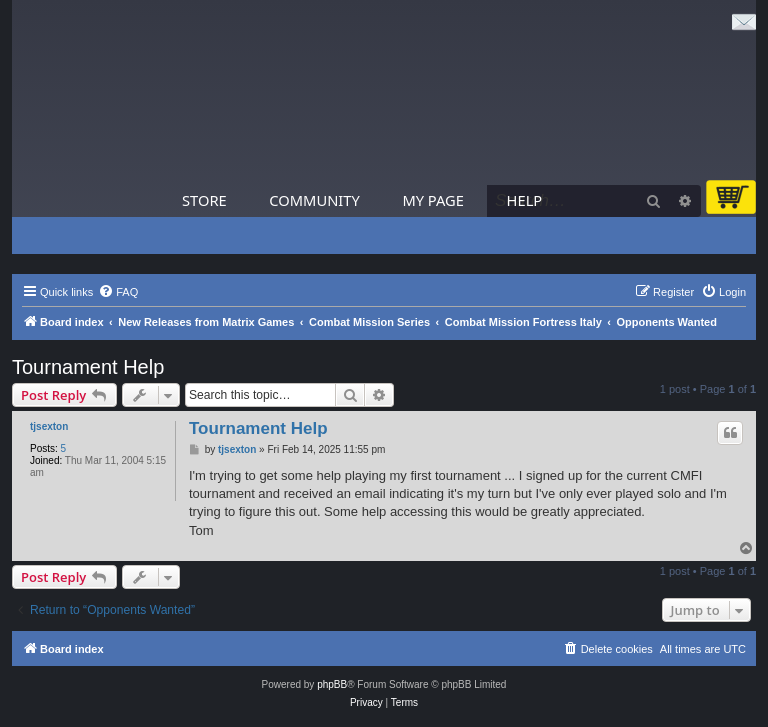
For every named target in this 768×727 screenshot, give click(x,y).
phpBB (332, 684)
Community (314, 200)
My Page (433, 200)
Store (204, 200)
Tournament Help (88, 367)
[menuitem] (118, 292)
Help (525, 200)
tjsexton (49, 426)
